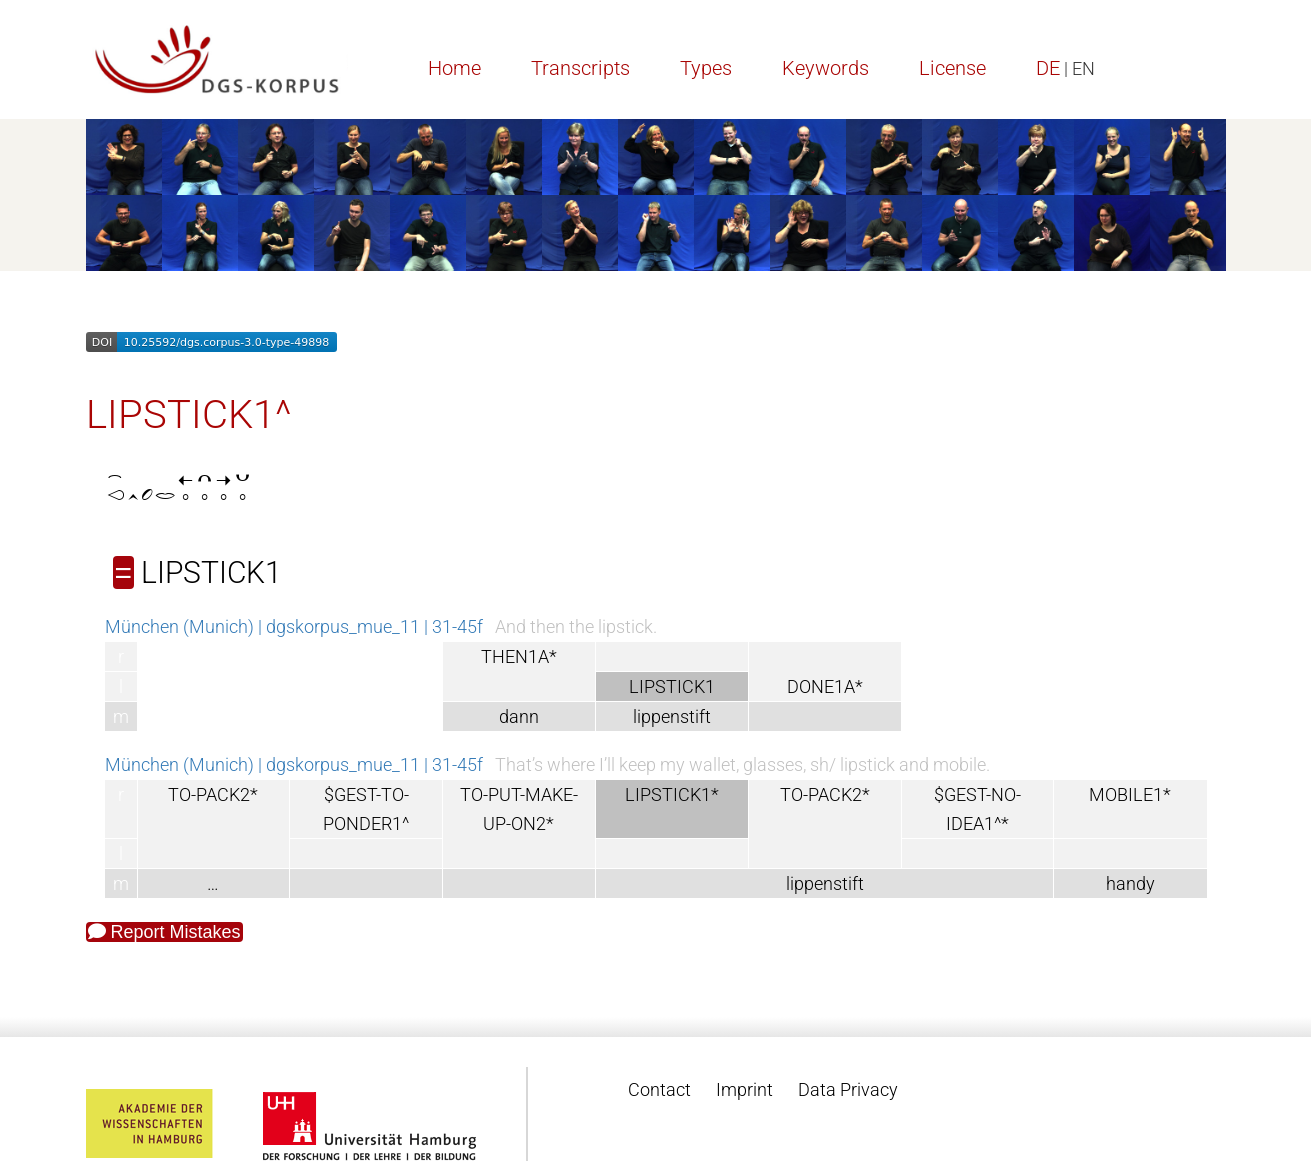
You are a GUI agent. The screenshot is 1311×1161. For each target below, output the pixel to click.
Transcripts (580, 68)
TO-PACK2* (213, 794)
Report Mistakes (164, 932)
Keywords (825, 68)
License (952, 68)
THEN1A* (519, 656)
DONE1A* (825, 686)
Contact (659, 1089)
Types (706, 68)
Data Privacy (848, 1089)
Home (454, 68)
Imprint (744, 1089)
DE (1048, 68)
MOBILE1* (1130, 794)
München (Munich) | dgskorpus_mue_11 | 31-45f (294, 626)
